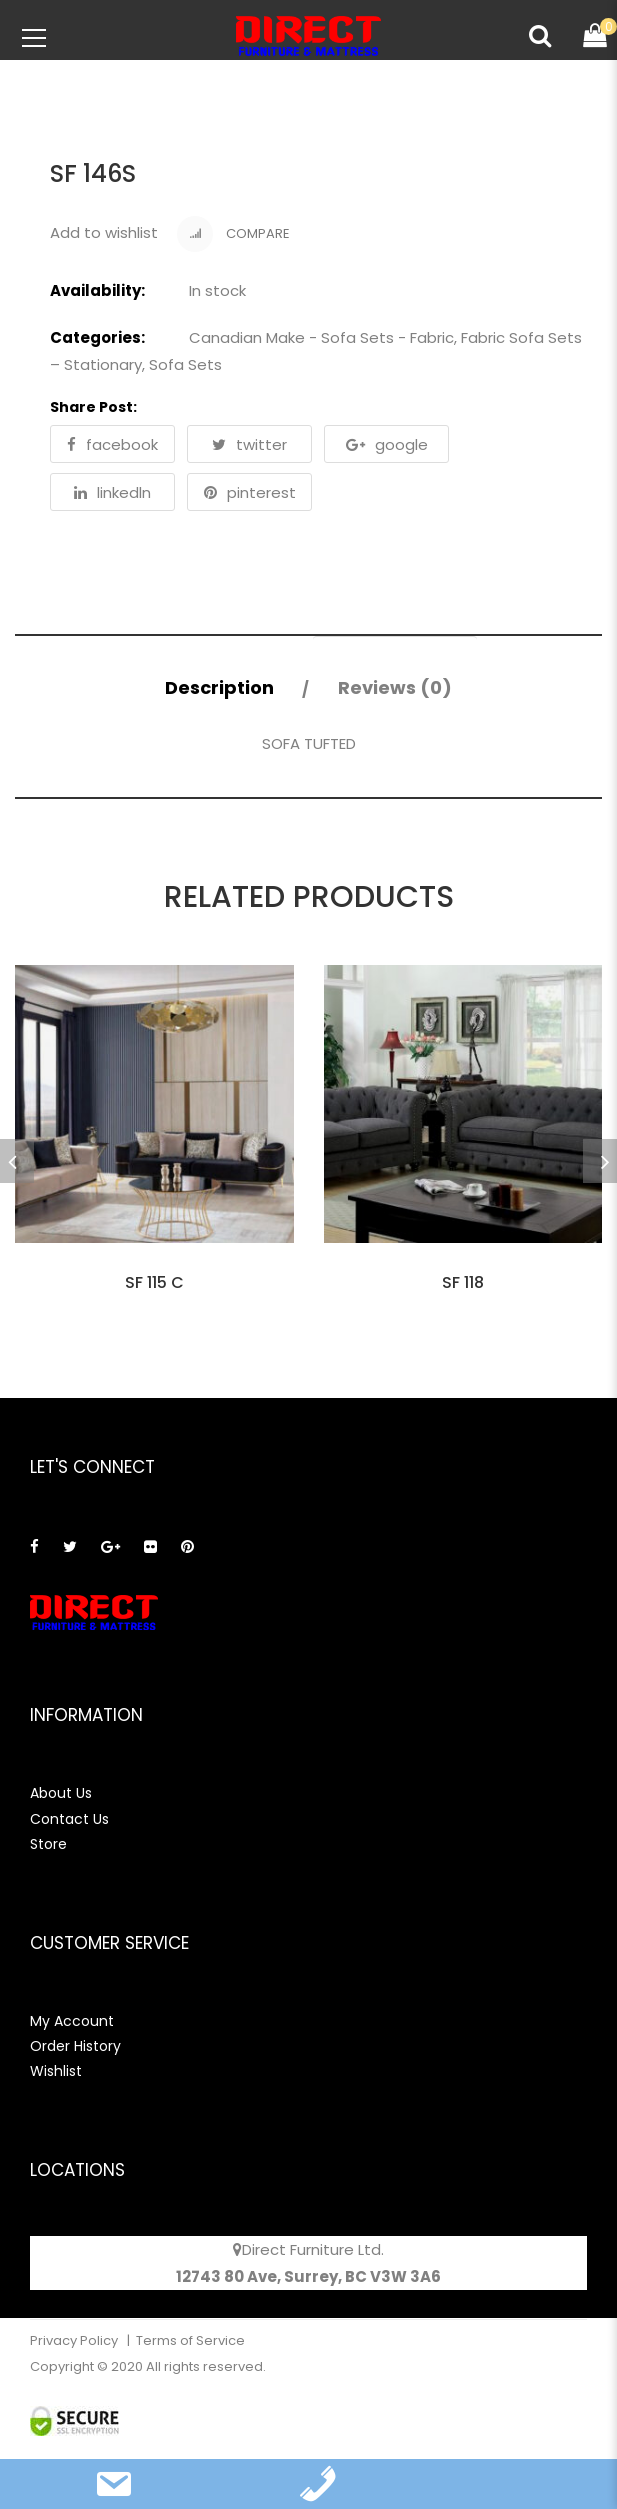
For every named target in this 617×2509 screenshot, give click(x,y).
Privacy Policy (75, 2340)
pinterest (250, 492)
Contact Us (69, 1819)
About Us (61, 1793)
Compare (233, 234)
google (387, 444)
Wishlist (56, 2071)
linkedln (112, 492)
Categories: (97, 337)
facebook (112, 444)
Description (219, 687)
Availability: (97, 290)
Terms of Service (190, 2340)
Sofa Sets (185, 364)
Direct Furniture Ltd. (313, 2249)
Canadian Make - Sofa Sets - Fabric (321, 337)
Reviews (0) (395, 687)
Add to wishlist (104, 232)
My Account (72, 2021)
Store (48, 1844)
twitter (249, 444)
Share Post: (93, 407)
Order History (75, 2046)
